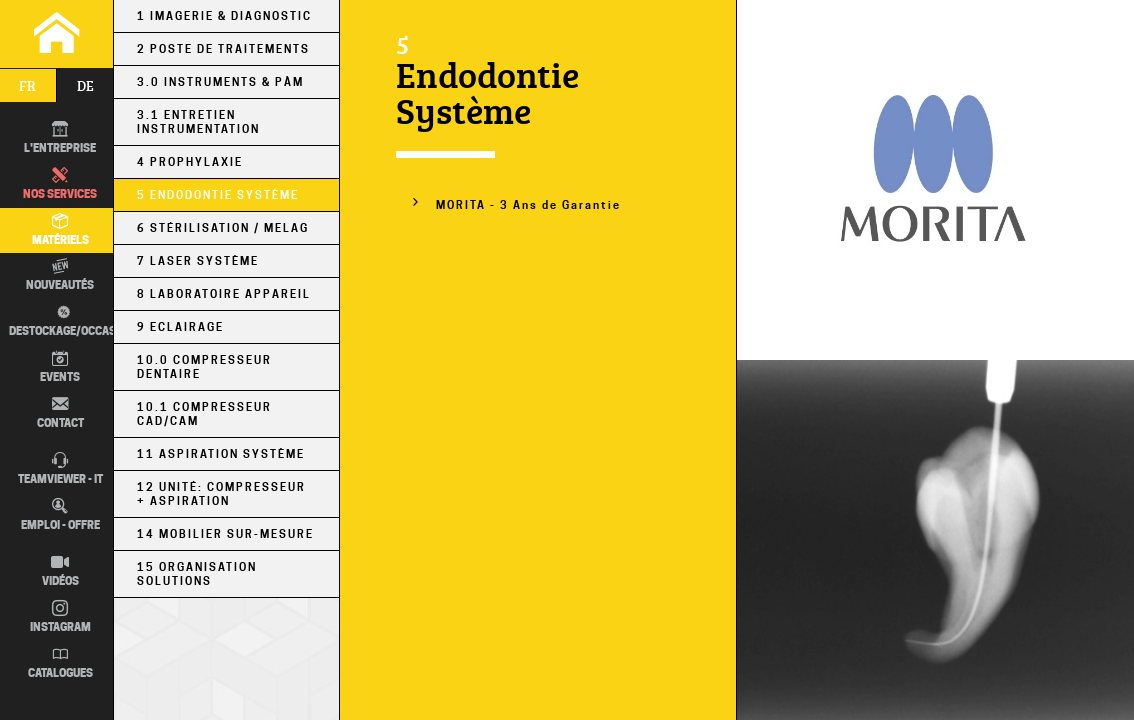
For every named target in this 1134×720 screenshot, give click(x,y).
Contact (60, 413)
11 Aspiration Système (221, 454)
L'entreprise (60, 138)
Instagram (60, 617)
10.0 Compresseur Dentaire (204, 367)
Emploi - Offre (60, 515)
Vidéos (60, 571)
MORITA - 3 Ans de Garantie (528, 205)
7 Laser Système (198, 261)
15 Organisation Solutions (197, 574)
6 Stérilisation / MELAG (223, 228)
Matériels (60, 230)
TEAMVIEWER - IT (60, 469)
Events (60, 367)
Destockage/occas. (60, 321)
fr (27, 85)
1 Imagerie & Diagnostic (224, 16)
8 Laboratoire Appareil (224, 294)
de (85, 85)
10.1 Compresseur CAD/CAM (204, 414)
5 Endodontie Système (218, 195)
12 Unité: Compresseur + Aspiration (221, 494)
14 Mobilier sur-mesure (225, 534)
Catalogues (60, 663)
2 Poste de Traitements (223, 49)
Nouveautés (60, 275)
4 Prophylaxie (190, 162)
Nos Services (60, 184)
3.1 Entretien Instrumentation (198, 122)
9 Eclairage (180, 327)
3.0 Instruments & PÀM (220, 82)
